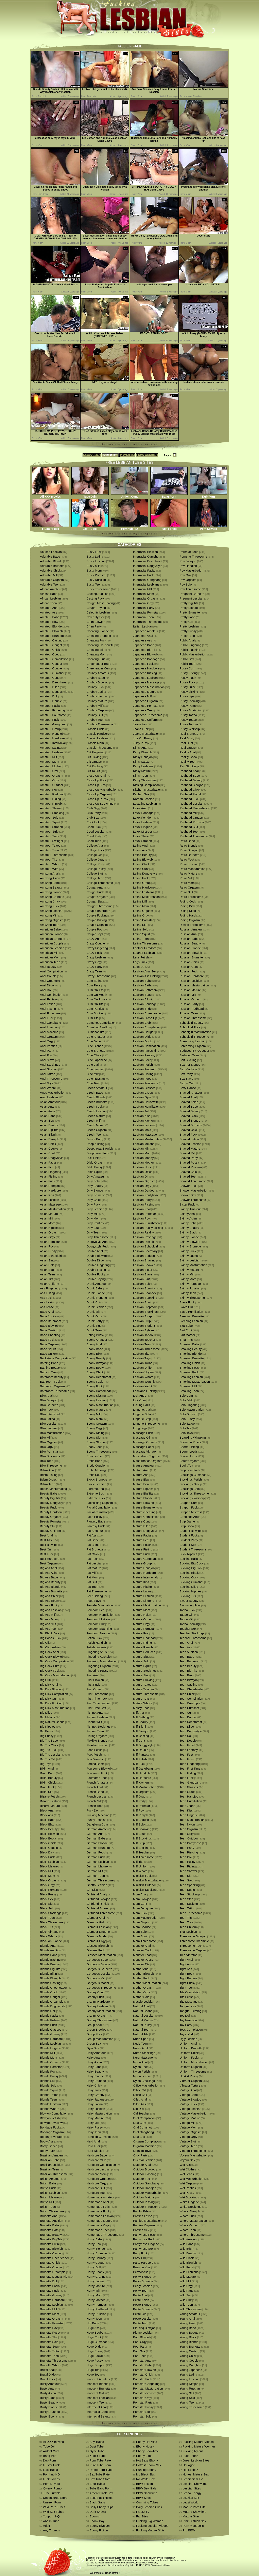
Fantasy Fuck (96, 1526)
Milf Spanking (142, 1829)
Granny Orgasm (97, 2015)
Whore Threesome (192, 2234)
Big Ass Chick (49, 1596)
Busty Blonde (49, 2407)
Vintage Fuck (188, 2104)
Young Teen (187, 2402)
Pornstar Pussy (143, 2407)
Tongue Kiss (188, 2006)
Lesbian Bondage (145, 1004)
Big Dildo (46, 1712)
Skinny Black (188, 1232)
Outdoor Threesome (146, 2206)
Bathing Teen (49, 1372)
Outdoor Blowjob (144, 2169)
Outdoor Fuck (142, 2178)
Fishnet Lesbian (97, 1717)
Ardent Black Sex (101, 2493)
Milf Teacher (141, 1852)
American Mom (50, 957)
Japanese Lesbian (145, 677)
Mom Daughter (143, 1908)
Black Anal (47, 1810)
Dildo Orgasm (96, 1162)
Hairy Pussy (95, 2127)
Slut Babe (186, 1325)
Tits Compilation (190, 1992)
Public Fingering (191, 645)
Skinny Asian (188, 1218)
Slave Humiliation (191, 1311)
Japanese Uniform (145, 719)
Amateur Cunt (49, 677)
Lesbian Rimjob (143, 1241)
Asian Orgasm (49, 1232)
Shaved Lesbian (191, 1144)
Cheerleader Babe (99, 663)
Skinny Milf (187, 1274)
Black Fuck (47, 1857)
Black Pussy (48, 1894)
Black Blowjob (49, 1833)
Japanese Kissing (145, 673)
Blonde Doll (48, 2011)
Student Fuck (188, 1535)
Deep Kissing (95, 1144)
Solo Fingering (189, 1405)
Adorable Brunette (52, 565)
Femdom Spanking (99, 1628)
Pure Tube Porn (100, 2465)
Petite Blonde (142, 2304)
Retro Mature (188, 873)
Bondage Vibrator (52, 2136)
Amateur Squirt (50, 822)
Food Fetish (95, 1750)
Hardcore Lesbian (98, 2169)
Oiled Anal (140, 2099)
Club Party (94, 813)
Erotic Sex (93, 1474)
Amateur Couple (51, 668)
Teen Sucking (189, 1903)
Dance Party (95, 1139)
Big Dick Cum (49, 1698)
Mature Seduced (144, 1652)
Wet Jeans (187, 2174)
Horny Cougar (96, 2262)
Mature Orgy (141, 1624)
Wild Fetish (187, 2267)
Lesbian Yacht (142, 1386)
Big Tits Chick (49, 1745)
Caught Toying (96, 607)
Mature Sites (191, 2516)
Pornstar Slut (142, 2411)
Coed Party (94, 836)
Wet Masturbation (191, 2178)
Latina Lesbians (143, 892)
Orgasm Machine (144, 2146)
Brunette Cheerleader (54, 2258)
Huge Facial (95, 2356)
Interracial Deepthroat (147, 561)
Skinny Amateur (190, 1209)
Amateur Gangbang (53, 724)
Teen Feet (186, 1754)
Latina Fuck (141, 878)
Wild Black (187, 2258)
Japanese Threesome (147, 715)
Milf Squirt (140, 1833)
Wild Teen (186, 2304)
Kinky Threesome (145, 780)
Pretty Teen (187, 635)
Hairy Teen (94, 2132)
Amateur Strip (49, 831)
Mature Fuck (141, 1554)
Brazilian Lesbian (51, 2164)
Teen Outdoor (189, 1838)
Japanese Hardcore (146, 668)
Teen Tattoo (187, 1908)
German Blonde (97, 1843)
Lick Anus (139, 1395)
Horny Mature (96, 2286)
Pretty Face (187, 617)
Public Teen (187, 663)
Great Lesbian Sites (196, 2460)
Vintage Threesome (193, 2150)
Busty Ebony (48, 2416)
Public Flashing (190, 649)
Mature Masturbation (147, 1605)
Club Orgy (93, 808)
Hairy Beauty (95, 2071)
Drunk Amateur (97, 1283)
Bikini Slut (46, 1791)
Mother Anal (141, 1969)
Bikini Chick (48, 1782)
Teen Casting (188, 1684)
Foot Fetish (94, 1754)
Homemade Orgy (98, 2225)
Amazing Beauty (51, 887)
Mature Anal (141, 1470)
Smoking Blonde (191, 1353)
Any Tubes (97, 2441)
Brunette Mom (49, 2314)
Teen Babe (187, 1656)
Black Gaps (97, 2502)
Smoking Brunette (192, 1358)
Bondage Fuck (50, 2127)
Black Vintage (49, 1931)
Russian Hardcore (192, 976)
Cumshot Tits (95, 1032)
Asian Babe (48, 1116)
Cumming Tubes (147, 2502)
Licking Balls (141, 1405)
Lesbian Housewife (146, 1102)
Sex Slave (186, 1078)
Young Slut (187, 2393)
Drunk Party (95, 1321)
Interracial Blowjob (145, 552)
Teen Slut (186, 1875)
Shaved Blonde (190, 1120)
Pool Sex (139, 2351)
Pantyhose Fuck (144, 2239)
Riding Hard (188, 915)
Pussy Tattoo (188, 715)
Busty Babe (48, 2397)
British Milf (47, 2202)
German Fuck (96, 1857)
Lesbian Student (144, 1325)
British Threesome (52, 2211)
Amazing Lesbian (51, 910)
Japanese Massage (146, 682)
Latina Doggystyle (145, 873)
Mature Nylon (142, 1614)
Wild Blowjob (188, 2262)
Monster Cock (142, 1950)
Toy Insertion (188, 2020)
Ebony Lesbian (97, 1400)
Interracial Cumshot (146, 556)
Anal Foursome (50, 1013)
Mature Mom (141, 1610)
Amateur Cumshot (52, 673)
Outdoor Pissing (144, 2202)
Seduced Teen (189, 1055)
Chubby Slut (95, 715)
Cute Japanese (97, 1060)
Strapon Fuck (189, 1507)
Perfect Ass (141, 2272)
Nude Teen (140, 2043)
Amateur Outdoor (51, 785)
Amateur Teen (49, 850)
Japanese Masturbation (149, 687)
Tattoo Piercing (190, 1624)
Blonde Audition (50, 1950)
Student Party (189, 1540)
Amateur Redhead (52, 794)
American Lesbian (52, 948)
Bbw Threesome (51, 1465)
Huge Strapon (96, 2365)
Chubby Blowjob (97, 682)
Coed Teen (94, 841)
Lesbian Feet (142, 1060)
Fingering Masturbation (102, 1661)
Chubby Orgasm (98, 710)
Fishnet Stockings (98, 1726)
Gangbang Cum (97, 1824)
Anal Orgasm (49, 1036)
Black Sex (47, 1899)
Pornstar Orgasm (144, 2393)
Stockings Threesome (194, 1493)
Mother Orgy (141, 1992)
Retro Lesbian (189, 864)
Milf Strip (139, 1843)
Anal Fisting (48, 1008)
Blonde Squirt (49, 2090)
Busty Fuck (94, 552)
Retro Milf (186, 878)
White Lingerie (189, 2202)
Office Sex (140, 2094)
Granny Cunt (95, 1992)
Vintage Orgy (188, 2136)
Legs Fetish (141, 957)
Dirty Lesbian (95, 1209)
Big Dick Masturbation (55, 1708)
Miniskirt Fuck (142, 1875)
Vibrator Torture (190, 2085)
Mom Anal (140, 1894)
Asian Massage (50, 1204)
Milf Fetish (140, 1759)
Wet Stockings (189, 2197)
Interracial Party (143, 607)
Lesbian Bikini (142, 999)
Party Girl (139, 2258)
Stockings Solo (190, 1488)
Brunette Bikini (50, 2244)
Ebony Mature (96, 1409)
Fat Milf (92, 1572)
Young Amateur (190, 2314)
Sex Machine (188, 1069)
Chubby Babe (96, 677)
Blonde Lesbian (50, 2043)
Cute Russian (96, 1078)
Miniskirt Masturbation (148, 1880)
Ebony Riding (96, 1433)
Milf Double (140, 1750)
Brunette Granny (51, 2295)
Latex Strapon (142, 841)
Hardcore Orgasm (99, 2178)
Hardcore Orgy (96, 2183)
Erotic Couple (96, 1465)
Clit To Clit (93, 771)
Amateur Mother (51, 766)
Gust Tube (97, 2446)
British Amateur (50, 2178)
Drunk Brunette (97, 1297)
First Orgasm (95, 1689)
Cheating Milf (95, 649)
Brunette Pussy (50, 2332)
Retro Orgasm (189, 887)
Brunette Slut (49, 2337)
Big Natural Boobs (52, 1722)
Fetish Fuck (94, 1638)
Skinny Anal (187, 1213)
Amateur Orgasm (51, 775)
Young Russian (190, 2388)
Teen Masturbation (192, 1819)
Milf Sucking (141, 1847)
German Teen (96, 1875)
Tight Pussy (187, 1983)
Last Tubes (90, 527)
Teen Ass (186, 1647)
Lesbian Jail (141, 1111)
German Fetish (97, 1852)
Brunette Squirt (50, 2346)
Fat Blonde (94, 1544)
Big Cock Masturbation (55, 1675)
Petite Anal (140, 2295)
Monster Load (142, 1955)
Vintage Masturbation (194, 2113)
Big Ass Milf (48, 1614)
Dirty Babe (94, 1181)
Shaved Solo (188, 1171)
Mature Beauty (143, 1484)
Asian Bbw (47, 1120)
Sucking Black (189, 1572)
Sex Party (186, 1074)
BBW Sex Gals (146, 2488)
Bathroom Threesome (54, 1391)
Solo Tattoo (187, 1423)
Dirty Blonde (95, 1190)
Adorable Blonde (51, 561)
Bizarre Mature (50, 1805)
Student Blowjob (191, 1530)
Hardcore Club (96, 2160)
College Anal (95, 845)
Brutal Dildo (48, 2374)
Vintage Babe (189, 2094)
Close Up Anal (96, 775)
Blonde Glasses (50, 2029)
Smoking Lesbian (191, 1377)
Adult (46, 2525)
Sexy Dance (188, 1088)
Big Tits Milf (48, 1759)
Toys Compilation (191, 2029)
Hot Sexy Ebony (147, 2460)
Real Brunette (189, 733)
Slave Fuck (187, 1302)
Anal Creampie (50, 980)
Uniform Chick (189, 2053)
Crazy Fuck (94, 952)
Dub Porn (208, 495)
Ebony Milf (94, 1414)
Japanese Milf (142, 696)
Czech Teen (95, 1134)
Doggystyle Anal (97, 1241)
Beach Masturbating (53, 1488)
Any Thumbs (51, 2530)
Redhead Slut (189, 827)
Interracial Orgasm (145, 598)
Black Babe (47, 1819)
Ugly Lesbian (188, 2039)
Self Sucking (188, 1060)
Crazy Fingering (97, 948)
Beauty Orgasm (50, 1516)
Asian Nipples (49, 1227)
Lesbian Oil (140, 1176)
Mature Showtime (194, 2511)
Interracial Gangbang (147, 579)
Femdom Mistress (99, 1619)
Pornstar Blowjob (144, 2370)
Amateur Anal (49, 607)
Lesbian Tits (141, 1353)
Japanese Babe (143, 645)
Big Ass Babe (49, 1577)
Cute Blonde (95, 1046)
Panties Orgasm (144, 2225)
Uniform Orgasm (191, 2067)
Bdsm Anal (47, 1470)
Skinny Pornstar (190, 1283)
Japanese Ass (142, 640)
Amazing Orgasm (52, 920)
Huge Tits (93, 2370)
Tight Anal (186, 1959)
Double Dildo (95, 1260)
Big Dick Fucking (51, 1703)
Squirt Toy (186, 1465)
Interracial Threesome (148, 621)
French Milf (94, 1801)
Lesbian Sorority (144, 1288)
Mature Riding (142, 1642)
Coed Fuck (94, 827)
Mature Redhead (144, 1638)
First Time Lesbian (99, 1703)
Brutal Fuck (47, 2379)
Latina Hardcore (144, 887)
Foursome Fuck (97, 1773)
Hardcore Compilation (101, 2164)
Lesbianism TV (193, 2479)
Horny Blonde (96, 2248)
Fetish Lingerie (96, 1647)
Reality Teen (188, 761)
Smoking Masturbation (195, 1381)
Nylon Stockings (144, 2080)
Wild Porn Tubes (54, 2507)
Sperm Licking (189, 1447)
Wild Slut (186, 2300)
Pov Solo (186, 584)
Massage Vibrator (145, 1451)
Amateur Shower (51, 808)
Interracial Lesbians (146, 584)
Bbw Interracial (50, 1414)
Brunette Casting (51, 2253)
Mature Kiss (141, 1582)
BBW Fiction (144, 2483)
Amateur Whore (50, 864)
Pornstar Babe (143, 2365)
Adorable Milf (49, 575)
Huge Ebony (95, 2351)
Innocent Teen (96, 2402)
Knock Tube (98, 2455)
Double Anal (95, 1251)
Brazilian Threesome (54, 2174)
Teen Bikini (187, 1675)
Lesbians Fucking (145, 1391)
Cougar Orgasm (97, 896)
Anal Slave (47, 1060)
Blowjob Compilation (54, 2113)
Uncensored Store (55, 2497)
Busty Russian (96, 579)
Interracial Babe (97, 2411)
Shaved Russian (191, 1167)
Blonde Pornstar (51, 2067)
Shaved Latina (189, 1139)
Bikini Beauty (49, 1777)
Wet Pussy (187, 2192)
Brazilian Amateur (52, 2155)
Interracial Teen (143, 617)
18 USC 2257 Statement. (149, 2565)
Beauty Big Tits (50, 1498)
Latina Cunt (141, 868)
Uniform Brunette (191, 2048)
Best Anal (46, 1535)
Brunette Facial (50, 2286)
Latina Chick (141, 864)
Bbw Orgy (46, 1447)
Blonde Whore (49, 2108)
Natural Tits (141, 2034)
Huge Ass (93, 2328)
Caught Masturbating (101, 603)
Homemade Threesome (102, 2234)
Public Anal (187, 640)
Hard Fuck (94, 2146)
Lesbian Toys (142, 1358)
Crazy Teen (94, 971)
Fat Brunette (95, 1549)
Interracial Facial (144, 570)
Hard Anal (93, 2141)
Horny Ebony (95, 2272)
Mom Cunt (140, 1903)
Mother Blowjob (143, 1973)
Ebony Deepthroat (99, 1377)
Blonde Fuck (48, 2025)
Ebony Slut (94, 1437)
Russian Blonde (190, 948)
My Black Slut (145, 2474)
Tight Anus (187, 1964)
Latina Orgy (141, 915)
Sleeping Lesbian (191, 1321)
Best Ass (46, 1540)
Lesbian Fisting (143, 1074)
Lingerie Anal (142, 1409)
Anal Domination (51, 994)
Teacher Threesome (193, 1638)
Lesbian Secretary (145, 1251)
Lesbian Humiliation (146, 1106)
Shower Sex (188, 1195)
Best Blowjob (49, 1544)
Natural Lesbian (143, 2015)
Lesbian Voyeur (143, 1372)
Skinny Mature (189, 1269)
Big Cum (46, 1680)
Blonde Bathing (50, 1959)
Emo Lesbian (95, 1456)
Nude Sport (141, 2039)
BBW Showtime (146, 2493)
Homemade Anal (98, 2202)
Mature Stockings (145, 1670)
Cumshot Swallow (99, 1027)
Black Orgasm (49, 1880)
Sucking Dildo (189, 1586)
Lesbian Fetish (143, 1064)
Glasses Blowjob (98, 1945)
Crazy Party (94, 966)
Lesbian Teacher (144, 1339)
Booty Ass (47, 2141)
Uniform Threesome (193, 2071)
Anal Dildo (47, 985)
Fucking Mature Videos (198, 2441)
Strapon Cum (188, 1502)
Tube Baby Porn (100, 2488)
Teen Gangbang (190, 1782)
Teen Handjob (189, 1796)
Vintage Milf (187, 2122)
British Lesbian (50, 2192)
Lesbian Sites (192, 2488)
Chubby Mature (97, 701)
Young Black (188, 2337)
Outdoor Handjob (144, 2188)
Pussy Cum (187, 668)
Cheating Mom (96, 654)
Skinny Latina (189, 1255)
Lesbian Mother (143, 1162)
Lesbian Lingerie (144, 1125)
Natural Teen (141, 2029)
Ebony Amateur (97, 1339)
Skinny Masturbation (193, 1265)
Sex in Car (187, 1083)
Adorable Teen (49, 584)
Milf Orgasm (141, 1791)
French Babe (95, 1791)
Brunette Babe (49, 2225)
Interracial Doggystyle (147, 565)
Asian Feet (47, 1167)
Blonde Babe (48, 1955)
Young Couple (189, 2360)
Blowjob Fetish (50, 2118)
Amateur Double (51, 701)
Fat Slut (92, 1582)
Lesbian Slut (141, 1279)
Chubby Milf (95, 705)
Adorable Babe (50, 556)
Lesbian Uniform (144, 1367)
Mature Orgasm (143, 1619)
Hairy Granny (95, 2094)
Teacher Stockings (192, 1633)
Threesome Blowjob (193, 1936)
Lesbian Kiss (141, 1116)
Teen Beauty (188, 1666)
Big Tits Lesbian (51, 1754)
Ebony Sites (144, 2455)
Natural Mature (143, 2020)
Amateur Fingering (52, 710)
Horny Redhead (97, 2309)
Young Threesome (192, 2407)
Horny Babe (95, 2239)
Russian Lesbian (191, 980)
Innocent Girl (95, 2393)
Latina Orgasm (143, 910)
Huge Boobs (95, 2332)
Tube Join (90, 495)
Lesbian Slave (142, 1274)
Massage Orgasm (145, 1442)
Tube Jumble (52, 2493)
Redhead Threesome (194, 836)
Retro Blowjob (189, 850)
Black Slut (47, 1903)
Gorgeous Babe (97, 1959)
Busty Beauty (49, 2402)
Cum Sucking (96, 1013)
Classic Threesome (100, 747)
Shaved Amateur (191, 1092)
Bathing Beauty (50, 1367)
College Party (96, 864)
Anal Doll (46, 990)
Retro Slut (186, 892)
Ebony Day (97, 2521)
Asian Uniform (49, 1283)
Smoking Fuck (189, 1372)
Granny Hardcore (98, 2001)
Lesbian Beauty (143, 994)
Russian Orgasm (191, 999)
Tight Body (187, 1973)
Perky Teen (140, 2290)
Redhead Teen (189, 831)
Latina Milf (140, 901)
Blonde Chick (49, 1992)
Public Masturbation (193, 654)
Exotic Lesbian (96, 1484)
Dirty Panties (95, 1223)
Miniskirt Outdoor (144, 1885)
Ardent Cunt (129, 495)
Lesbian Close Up (145, 1018)
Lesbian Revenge (145, 1237)
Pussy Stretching (191, 710)
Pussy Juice (188, 687)
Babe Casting (49, 1330)
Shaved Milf (187, 1153)
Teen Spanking (190, 1885)
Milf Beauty (140, 1722)
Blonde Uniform (50, 2104)
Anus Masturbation (52, 1092)
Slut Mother (187, 1335)
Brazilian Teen (49, 2169)
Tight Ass (186, 1969)
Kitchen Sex (141, 794)
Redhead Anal (189, 771)
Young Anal (187, 2318)
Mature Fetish (142, 1544)
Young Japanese (191, 2370)
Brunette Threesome (54, 2360)
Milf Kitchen (141, 1782)
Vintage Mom (188, 2127)
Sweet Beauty (189, 1600)
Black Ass (46, 1815)
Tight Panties (188, 1978)
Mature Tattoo (142, 1684)
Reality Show (188, 757)
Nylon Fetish (141, 2071)
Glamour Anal (96, 1917)
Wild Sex (186, 2295)
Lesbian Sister (142, 1269)
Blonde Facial (49, 2015)
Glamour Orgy (96, 1941)
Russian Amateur (191, 929)
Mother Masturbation (147, 1983)
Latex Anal (140, 808)
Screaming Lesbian (193, 1041)
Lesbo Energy (192, 2493)
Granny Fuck (95, 1997)
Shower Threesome (193, 1199)
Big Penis (46, 1731)
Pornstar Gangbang (146, 2383)
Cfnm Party (94, 626)
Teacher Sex (188, 1628)
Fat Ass (92, 1535)
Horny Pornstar (97, 2304)
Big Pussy (47, 1736)
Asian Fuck (47, 1181)
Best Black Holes (101, 2497)
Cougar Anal (95, 887)
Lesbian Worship (144, 1381)
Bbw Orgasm (49, 1442)
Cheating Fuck (96, 640)
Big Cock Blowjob (52, 1656)
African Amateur (51, 589)
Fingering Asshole (99, 1656)
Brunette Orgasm (51, 2318)
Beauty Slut (48, 1526)
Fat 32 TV (143, 2511)
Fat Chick (93, 1554)
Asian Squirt (48, 1269)
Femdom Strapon (98, 1633)
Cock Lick (93, 822)
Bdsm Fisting (49, 1474)
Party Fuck (140, 2253)
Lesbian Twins (142, 1363)
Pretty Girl (186, 621)
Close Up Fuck (96, 780)
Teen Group (187, 1791)
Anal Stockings (50, 1064)
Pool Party (140, 2346)
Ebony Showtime (147, 2451)
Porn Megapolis (193, 2525)
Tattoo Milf (186, 1619)
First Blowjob (95, 1680)
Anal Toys (46, 1083)
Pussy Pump (188, 705)
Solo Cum (186, 1395)
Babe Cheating (50, 1335)
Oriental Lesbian (144, 2160)
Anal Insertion (49, 1027)
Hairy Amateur (96, 2053)
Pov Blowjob (188, 561)
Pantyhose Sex (143, 2248)
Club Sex (93, 817)
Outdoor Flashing (144, 2174)
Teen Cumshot (189, 1708)
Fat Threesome (97, 1591)
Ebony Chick (95, 1372)
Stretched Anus (190, 1516)
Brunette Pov (49, 2328)
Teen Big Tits (188, 1670)
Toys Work (187, 2034)
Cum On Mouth (97, 994)
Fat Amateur (95, 1530)
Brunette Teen (49, 2356)
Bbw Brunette (49, 1405)
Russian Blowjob (191, 952)
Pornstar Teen (189, 552)
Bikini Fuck (47, 1787)
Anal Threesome (51, 1078)
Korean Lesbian (143, 799)
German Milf (95, 1871)
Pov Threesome (190, 589)
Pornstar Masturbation (148, 2388)
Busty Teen (94, 584)
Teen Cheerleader (192, 1689)
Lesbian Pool (142, 1209)
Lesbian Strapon (144, 1316)
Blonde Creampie (52, 2001)
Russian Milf (188, 994)
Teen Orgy (187, 1833)
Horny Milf (93, 2290)
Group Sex (94, 2043)
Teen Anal (186, 1642)
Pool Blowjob (142, 2337)
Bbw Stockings (50, 1456)
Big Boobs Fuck (50, 1638)
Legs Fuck (140, 962)
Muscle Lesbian (143, 2001)
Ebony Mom (95, 1419)
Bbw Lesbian (48, 1423)
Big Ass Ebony (50, 1600)
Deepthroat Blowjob (100, 1148)
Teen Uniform (189, 1927)
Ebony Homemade (99, 1391)
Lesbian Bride (142, 1008)
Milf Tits (138, 1861)
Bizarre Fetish (49, 1796)
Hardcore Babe (97, 2155)
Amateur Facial (50, 705)
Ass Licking (47, 1302)
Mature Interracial (145, 1577)
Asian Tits (46, 1279)
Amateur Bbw (49, 621)
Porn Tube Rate (100, 2460)
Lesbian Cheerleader (147, 1013)
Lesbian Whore (143, 1377)
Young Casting (189, 2351)
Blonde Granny (50, 2034)
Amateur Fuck (49, 719)
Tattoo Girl (186, 1614)
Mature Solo (141, 1661)
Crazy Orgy (94, 962)
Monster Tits (141, 1964)
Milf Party (139, 1801)
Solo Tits (185, 1428)
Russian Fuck (189, 971)
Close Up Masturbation (102, 789)
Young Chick (188, 2356)
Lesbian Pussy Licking (148, 1227)
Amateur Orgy (49, 780)
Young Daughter (191, 2365)
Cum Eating (94, 980)
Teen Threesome (191, 1913)
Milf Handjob (141, 1773)
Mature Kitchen (143, 1586)
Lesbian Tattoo (143, 1335)
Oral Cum (139, 2122)
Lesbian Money (143, 1158)
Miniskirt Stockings (145, 1889)
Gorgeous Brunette (99, 1969)
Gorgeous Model (98, 1983)
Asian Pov (47, 1246)
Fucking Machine (98, 1815)
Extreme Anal (96, 1488)
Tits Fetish (187, 1997)
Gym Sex (93, 2048)
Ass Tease (47, 1307)
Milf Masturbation (144, 1787)
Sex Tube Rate (100, 2474)
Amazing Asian (50, 878)
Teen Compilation (191, 1698)
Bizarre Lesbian (50, 1801)
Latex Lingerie (142, 827)
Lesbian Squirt (143, 1302)
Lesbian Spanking (145, 1297)
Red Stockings (189, 766)
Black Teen (47, 1917)
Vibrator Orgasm (191, 2080)
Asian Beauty (49, 1125)
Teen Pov (186, 1857)
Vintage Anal (188, 2090)
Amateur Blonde (51, 626)
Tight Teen (187, 1987)
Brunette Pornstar (52, 2323)
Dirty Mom (93, 1218)
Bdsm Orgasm (49, 1479)
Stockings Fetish (191, 1479)
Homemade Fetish (99, 2206)
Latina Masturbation (146, 896)
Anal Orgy (47, 1041)
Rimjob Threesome (192, 924)
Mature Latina (142, 1591)
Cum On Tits (95, 1004)
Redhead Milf (188, 813)
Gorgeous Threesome (101, 1987)
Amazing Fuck (49, 906)
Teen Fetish (187, 1759)
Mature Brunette (144, 1507)
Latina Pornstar (143, 920)
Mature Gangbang (145, 1558)
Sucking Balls (189, 1558)
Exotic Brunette (97, 1479)
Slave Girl (186, 1307)
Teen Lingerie (189, 1815)
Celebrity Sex (96, 617)
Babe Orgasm (49, 1344)
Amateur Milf (48, 757)
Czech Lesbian (97, 1111)
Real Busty (187, 738)
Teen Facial (187, 1745)
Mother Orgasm (143, 1987)
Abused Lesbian (51, 552)
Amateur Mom (49, 761)
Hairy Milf (93, 2122)
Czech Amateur (97, 1088)
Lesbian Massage (145, 1134)
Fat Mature (94, 1568)
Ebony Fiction (99, 2530)
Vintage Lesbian (190, 2108)
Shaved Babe (189, 1106)
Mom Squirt (141, 1936)
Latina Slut (140, 924)
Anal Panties (48, 1046)
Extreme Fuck (96, 1498)
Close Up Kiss (96, 785)
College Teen (95, 878)
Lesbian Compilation (147, 1027)
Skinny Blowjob (190, 1241)
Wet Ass (185, 2164)
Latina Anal (140, 845)
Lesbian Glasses (144, 1088)
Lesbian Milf (141, 1148)
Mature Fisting (142, 1549)
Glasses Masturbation (101, 1955)
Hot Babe (93, 2323)
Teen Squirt (187, 1889)
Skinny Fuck (188, 1251)
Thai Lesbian (188, 1931)
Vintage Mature (190, 2118)
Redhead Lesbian (192, 803)
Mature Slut (141, 1656)
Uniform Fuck (189, 2057)
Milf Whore (140, 1871)
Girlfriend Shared (98, 1908)
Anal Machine (49, 1032)
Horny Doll (94, 2267)
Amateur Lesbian (51, 752)
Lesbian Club (142, 1022)
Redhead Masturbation (195, 808)
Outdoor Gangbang (146, 2183)
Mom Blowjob (142, 1899)
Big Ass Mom (49, 1619)
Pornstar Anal (142, 2360)
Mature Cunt (141, 1521)
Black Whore (48, 1936)
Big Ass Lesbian (51, 1610)
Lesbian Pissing (143, 1204)
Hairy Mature (95, 2118)
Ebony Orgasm (97, 1423)
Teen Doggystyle (191, 1731)
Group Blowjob (96, 2029)
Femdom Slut (96, 1624)
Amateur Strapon (51, 827)
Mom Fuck (140, 1913)
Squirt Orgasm (189, 1461)
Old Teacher (141, 2113)
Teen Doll (186, 1736)
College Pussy (96, 868)
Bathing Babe (49, 1363)
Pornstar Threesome (193, 556)
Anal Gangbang (50, 1022)
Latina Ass (140, 850)
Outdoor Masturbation (147, 2192)
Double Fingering (98, 1265)
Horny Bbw (94, 2244)
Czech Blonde (96, 1097)
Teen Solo (186, 1880)
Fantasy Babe (96, 1521)
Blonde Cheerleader (53, 1987)
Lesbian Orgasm (144, 1181)
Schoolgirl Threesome (194, 1036)
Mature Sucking (143, 1680)
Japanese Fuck (143, 663)
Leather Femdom (144, 948)
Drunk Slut (94, 1325)
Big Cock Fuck (50, 1670)
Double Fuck (95, 1274)
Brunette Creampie (53, 2272)
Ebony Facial (95, 1381)
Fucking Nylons (193, 2451)
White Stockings (191, 2206)
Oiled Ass (139, 2104)
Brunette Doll (49, 2281)
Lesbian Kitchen (144, 1120)
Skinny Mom (188, 1279)
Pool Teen (139, 2356)
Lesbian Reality (143, 1232)
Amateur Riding (50, 799)
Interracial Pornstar (146, 612)
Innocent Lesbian (98, 2397)
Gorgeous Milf (96, 1978)
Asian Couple (49, 1148)
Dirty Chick (94, 1199)
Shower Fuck (188, 1185)
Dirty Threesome (98, 1237)
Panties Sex (141, 2230)
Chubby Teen (95, 719)
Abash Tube (51, 2521)
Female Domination (100, 1605)
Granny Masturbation (101, 2011)
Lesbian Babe (142, 980)
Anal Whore (48, 1088)
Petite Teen (140, 2323)
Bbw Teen (46, 1461)
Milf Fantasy (141, 1754)
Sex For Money (190, 1064)
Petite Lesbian (142, 2318)
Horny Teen (94, 2318)
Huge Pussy (95, 2360)
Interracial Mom (143, 593)
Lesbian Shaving (144, 1260)
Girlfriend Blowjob (98, 1899)
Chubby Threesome (100, 724)
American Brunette (52, 938)
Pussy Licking (189, 691)
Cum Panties (95, 1008)
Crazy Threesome (99, 976)
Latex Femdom (143, 817)
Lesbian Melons (143, 1144)
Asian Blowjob (49, 1139)
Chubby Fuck (95, 687)
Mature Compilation (146, 1516)
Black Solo (47, 1908)
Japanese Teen (143, 710)
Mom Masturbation (145, 1917)
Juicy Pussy (141, 743)
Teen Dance (188, 1717)
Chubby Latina (96, 691)
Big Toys (45, 1764)
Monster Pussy (143, 1959)
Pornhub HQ (129, 527)
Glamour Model (97, 1936)
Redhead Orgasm (192, 817)
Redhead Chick (190, 789)
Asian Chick (48, 1144)
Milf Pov (138, 1810)
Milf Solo (139, 1824)
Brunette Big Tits (51, 2239)
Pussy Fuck (187, 682)
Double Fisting (96, 1269)
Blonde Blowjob (50, 1978)
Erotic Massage (97, 1470)
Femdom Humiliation (101, 1614)
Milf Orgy (139, 1796)
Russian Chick (189, 962)
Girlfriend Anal (96, 1894)
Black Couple (49, 1847)
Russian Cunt (189, 966)
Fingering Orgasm (99, 1666)
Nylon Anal (140, 2062)
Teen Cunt (186, 1712)
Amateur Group (50, 729)
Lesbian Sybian (143, 1330)
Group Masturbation (100, 2039)
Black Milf (46, 1871)
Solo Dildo (186, 1400)
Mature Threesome (146, 1694)
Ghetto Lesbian (97, 1885)
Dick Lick (93, 1158)
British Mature (49, 2197)
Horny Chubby (96, 2258)
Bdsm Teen (47, 1484)
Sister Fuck (187, 1204)
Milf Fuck (139, 1764)
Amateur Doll (49, 696)
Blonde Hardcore (51, 2039)
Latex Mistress (143, 831)
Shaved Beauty (190, 1111)
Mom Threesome (144, 1941)
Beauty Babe (48, 1493)
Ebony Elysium (100, 2525)
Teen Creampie (190, 1703)
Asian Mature (49, 1213)
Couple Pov (94, 929)
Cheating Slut (96, 659)
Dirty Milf (92, 1213)
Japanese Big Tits (145, 649)
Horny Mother (96, 2300)
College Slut (95, 873)
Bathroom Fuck (50, 1381)
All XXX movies (50, 495)
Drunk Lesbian (96, 1307)
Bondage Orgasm (52, 2132)
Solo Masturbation (192, 1409)
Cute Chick (94, 1055)
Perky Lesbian (142, 2286)
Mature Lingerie (143, 1600)
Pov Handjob (188, 565)
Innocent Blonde (97, 2383)
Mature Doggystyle (145, 1530)
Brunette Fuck (49, 2290)
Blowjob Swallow (51, 2122)
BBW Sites (143, 2497)
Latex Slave (141, 836)
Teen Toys (186, 1922)
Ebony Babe (95, 1349)
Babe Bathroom (50, 1321)
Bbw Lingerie (49, 1428)
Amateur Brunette (52, 635)
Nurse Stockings (144, 2053)
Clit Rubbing (95, 766)
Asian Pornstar (50, 1241)
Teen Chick (187, 1694)
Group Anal (94, 2025)
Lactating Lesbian (145, 803)
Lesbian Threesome (146, 1349)
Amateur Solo (49, 817)
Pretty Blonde (189, 607)
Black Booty (48, 1838)
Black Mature (49, 1866)
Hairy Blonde (95, 2076)
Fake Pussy (94, 1516)
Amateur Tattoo (50, 845)
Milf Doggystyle (143, 1745)
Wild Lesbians (189, 2272)
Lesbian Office (143, 1171)
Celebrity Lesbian (98, 612)
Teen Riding (188, 1866)
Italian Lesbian (143, 626)
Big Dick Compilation (54, 1694)
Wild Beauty (188, 2253)
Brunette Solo (49, 2342)
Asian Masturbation (53, 1209)
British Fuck (48, 2188)
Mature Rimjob (143, 1647)
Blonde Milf (47, 2053)
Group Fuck (94, 2034)
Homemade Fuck (98, 2211)
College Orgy (95, 859)
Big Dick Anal (49, 1684)
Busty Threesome (98, 589)
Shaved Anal (188, 1097)
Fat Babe (93, 1540)
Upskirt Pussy (189, 2076)
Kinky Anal (140, 747)
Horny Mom (94, 2295)
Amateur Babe (49, 617)
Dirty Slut (93, 1227)
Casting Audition (97, 593)
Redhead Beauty (191, 780)
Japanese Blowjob (145, 654)
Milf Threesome (143, 1857)
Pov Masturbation (191, 570)
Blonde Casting (50, 1983)
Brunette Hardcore (52, 2300)
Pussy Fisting (189, 673)
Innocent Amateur (98, 2379)
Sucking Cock (189, 1577)
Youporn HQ (51, 2516)
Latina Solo (140, 929)
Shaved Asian (189, 1102)
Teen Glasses (189, 1787)
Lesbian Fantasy (144, 1055)
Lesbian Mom (142, 1153)
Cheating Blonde (98, 631)
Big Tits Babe (49, 1740)
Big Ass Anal (48, 1568)
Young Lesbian (190, 2379)
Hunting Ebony (146, 2469)
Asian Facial (48, 1162)
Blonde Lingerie (50, 2048)
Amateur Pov (49, 789)
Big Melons (47, 1717)
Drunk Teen (94, 1330)
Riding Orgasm (190, 920)
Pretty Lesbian (189, 626)
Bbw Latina (47, 1419)
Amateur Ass (48, 612)
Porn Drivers (208, 527)
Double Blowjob (97, 1255)
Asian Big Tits (49, 1130)
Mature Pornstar (144, 1628)
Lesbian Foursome (145, 1083)
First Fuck (93, 1684)
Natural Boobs (142, 2011)
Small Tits (186, 1339)
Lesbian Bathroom (145, 990)
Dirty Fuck (93, 1204)
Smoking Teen (189, 1391)
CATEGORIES (92, 455)
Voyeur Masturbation (194, 2155)
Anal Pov (46, 1055)
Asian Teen (47, 1274)
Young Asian (188, 2323)
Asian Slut (47, 1260)
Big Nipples (47, 1726)
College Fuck (95, 850)
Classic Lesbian (97, 738)
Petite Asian (141, 2300)
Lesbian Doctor (143, 1041)
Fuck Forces (169, 527)
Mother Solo (141, 1997)
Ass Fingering (49, 1288)
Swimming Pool (190, 1605)
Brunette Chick (50, 2262)
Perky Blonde (142, 2276)
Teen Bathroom (190, 1661)
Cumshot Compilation (101, 1022)
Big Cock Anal (49, 1652)
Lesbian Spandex (145, 1293)
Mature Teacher (143, 1689)
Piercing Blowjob (144, 2328)
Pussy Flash (188, 677)
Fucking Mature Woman (199, 2446)
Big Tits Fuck (48, 1750)
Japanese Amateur (145, 631)
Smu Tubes (97, 2483)
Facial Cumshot (97, 1512)
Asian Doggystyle (52, 1158)
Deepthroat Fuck (98, 1153)
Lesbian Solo (142, 1283)
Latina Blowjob (143, 859)
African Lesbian (50, 598)
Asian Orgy (47, 1237)
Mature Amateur (144, 1465)
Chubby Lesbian (97, 696)
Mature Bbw (141, 1479)
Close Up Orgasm (99, 794)
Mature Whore (142, 1703)
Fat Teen (92, 1586)
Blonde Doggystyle (52, 2006)
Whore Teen (188, 2230)
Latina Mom (141, 906)
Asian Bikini (48, 1134)
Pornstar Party (143, 2402)
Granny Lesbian (97, 2006)
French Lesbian (97, 1796)
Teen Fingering (190, 1764)
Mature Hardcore (144, 1572)
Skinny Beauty (189, 1227)
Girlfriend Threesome (101, 1913)
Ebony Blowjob (97, 1363)
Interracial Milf (142, 589)
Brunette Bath (49, 2230)
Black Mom (47, 1875)
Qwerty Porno (52, 2488)
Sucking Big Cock (192, 1563)
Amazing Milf (48, 915)
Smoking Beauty (191, 1349)
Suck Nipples (188, 1554)
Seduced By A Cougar (194, 1050)
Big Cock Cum (49, 1666)
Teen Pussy (187, 1861)
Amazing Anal (49, 873)
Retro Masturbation (193, 868)
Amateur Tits (48, 859)
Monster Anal (142, 1945)
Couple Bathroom (98, 910)
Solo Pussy (187, 1419)
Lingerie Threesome (146, 1423)
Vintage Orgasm (191, 2132)
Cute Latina (94, 1064)
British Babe (48, 2183)
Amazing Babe (50, 882)
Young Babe (188, 2328)
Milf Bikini (139, 1726)
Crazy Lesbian (96, 957)
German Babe (96, 1838)
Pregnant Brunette (192, 593)
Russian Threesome (193, 1018)
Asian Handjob (50, 1185)
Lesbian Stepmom (145, 1307)
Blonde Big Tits (50, 1969)
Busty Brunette (50, 2411)
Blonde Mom (48, 2057)
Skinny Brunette (190, 1246)
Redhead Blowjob (192, 785)
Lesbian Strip (142, 1321)
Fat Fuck (92, 1558)
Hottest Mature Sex (196, 2474)
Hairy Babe (94, 2067)
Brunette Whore (50, 2365)
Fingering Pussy (97, 1670)
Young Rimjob (189, 2383)
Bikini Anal (47, 1768)
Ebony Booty (95, 1367)
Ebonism (95, 2516)
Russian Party (189, 1004)
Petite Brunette (143, 2309)
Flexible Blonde (97, 1740)
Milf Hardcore (142, 1777)
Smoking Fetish (190, 1367)
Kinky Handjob (143, 757)
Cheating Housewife (100, 645)
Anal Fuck (47, 1018)
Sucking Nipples (191, 1591)
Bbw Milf (46, 1437)
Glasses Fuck (96, 1950)
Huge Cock (94, 2337)
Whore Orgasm (190, 2225)
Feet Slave (94, 1600)
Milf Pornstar (141, 1805)
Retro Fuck (187, 859)
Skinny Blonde (189, 1237)
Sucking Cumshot (192, 1582)
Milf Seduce (141, 1819)
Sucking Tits (188, 1596)
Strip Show (187, 1526)
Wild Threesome (191, 2309)
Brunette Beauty (51, 2234)
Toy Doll (185, 2015)
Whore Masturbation (193, 2220)
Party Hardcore (143, 2262)
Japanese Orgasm (145, 701)
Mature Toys (141, 1698)
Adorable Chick (50, 570)
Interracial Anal (97, 2407)
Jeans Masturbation (146, 733)
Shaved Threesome (193, 1181)
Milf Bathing (141, 1717)
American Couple (51, 943)
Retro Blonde (188, 845)
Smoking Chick (190, 1363)
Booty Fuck (47, 2150)
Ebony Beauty (96, 1358)
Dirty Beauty (95, 1185)
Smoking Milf (188, 1386)
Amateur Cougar (51, 663)
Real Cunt (186, 743)
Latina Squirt (141, 934)
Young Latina (188, 2374)
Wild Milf (185, 2281)
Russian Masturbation (194, 985)
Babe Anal (47, 1311)
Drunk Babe (95, 1288)
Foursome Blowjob (99, 1768)
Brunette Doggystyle (53, 2276)
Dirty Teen (93, 1232)
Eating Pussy (95, 1335)
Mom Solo (140, 1931)
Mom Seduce (142, 1927)
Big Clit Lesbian (50, 1647)
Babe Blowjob (49, 1325)
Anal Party (47, 1050)
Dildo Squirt (94, 1171)
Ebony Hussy (145, 2446)
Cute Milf (93, 1074)
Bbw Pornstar (49, 1451)
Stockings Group (191, 1484)
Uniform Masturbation (194, 2062)
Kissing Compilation (146, 785)
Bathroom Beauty (52, 1377)
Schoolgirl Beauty (191, 1022)
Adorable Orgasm (52, 579)
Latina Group (142, 882)
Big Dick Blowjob (51, 1689)
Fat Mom (93, 1577)
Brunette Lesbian (51, 2304)
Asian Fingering (50, 1171)
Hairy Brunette (96, 2080)
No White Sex (145, 2479)
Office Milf (139, 2090)
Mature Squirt (142, 1666)
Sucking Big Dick (191, 1568)
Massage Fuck (143, 1433)
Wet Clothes (188, 2169)
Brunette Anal (49, 2216)
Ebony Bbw (94, 1353)
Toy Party (186, 2025)
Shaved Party (189, 1158)
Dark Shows (98, 2511)
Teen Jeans (187, 1805)
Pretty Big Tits (189, 603)
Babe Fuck (47, 1339)
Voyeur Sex (187, 2160)
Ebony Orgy (95, 1428)
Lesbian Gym (142, 1097)
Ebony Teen (95, 1447)
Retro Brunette (190, 855)
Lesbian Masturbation (147, 1139)
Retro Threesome (191, 896)
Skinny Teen (188, 1293)
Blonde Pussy (49, 2076)
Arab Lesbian (49, 1097)
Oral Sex (139, 2136)
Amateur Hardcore (52, 738)
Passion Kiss (142, 2267)
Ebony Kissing (96, 1395)
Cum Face (94, 985)
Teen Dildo (187, 1726)
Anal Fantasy (49, 999)
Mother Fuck (141, 1978)
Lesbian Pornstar (144, 1213)
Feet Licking (95, 1596)
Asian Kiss (47, 1195)
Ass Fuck (46, 1297)
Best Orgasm (49, 1563)
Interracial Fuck (143, 575)
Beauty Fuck (48, 1507)
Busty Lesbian (96, 561)
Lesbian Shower (144, 1265)
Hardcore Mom (97, 2174)
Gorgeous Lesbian (99, 1973)
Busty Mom (94, 570)
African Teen (48, 603)
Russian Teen (189, 1013)
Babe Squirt (48, 1349)
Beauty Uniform (50, 1530)
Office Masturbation (146, 2085)
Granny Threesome (100, 2020)
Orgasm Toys (142, 2150)
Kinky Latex (141, 761)
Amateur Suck (49, 836)
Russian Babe (189, 938)
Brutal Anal (47, 2370)
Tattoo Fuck (187, 1610)
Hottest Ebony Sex (148, 2465)
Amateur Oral (49, 771)
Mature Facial (142, 1535)
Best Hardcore (49, 1558)
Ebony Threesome (99, 1451)
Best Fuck (47, 1554)
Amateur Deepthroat (53, 682)
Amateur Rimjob (51, 803)
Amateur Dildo (49, 687)
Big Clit (45, 1642)
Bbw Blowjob (48, 1400)
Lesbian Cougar (144, 1032)
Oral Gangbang (143, 2132)
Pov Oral (185, 575)
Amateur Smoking (52, 813)
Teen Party (187, 1847)
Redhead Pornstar (192, 822)
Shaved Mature (190, 1148)
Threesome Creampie (194, 1941)
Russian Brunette (191, 957)
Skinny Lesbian (190, 1260)
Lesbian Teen (142, 1344)
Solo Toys (186, 1433)
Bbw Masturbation (52, 1433)
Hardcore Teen (96, 2192)
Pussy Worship (190, 729)
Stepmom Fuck (190, 1470)
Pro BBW (189, 2530)
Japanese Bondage (146, 659)
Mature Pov (141, 1633)
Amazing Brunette (52, 896)
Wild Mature (188, 2276)
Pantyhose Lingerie (146, 2244)
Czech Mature (96, 1116)
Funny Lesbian (96, 1819)
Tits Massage (189, 2001)
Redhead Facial (190, 794)
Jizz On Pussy (142, 738)
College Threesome (100, 882)
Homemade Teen (98, 2230)
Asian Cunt (47, 1153)
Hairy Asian (94, 2062)
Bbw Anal (46, 1395)
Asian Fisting (48, 1176)
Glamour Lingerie (98, 1931)
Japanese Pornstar (146, 705)
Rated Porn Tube (101, 2469)
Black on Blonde (51, 1941)
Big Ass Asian (49, 1572)
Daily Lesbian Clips (149, 2507)
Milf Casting (141, 1736)
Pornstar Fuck (142, 2379)
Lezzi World (190, 2502)
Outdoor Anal (142, 2164)
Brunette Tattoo (50, 2351)
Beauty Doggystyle (52, 1502)
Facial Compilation (99, 1507)
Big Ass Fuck (49, 1605)
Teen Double (188, 1740)
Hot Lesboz (190, 2469)
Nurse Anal (140, 2048)
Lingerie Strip (142, 1419)
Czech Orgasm (97, 1130)
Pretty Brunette (190, 612)
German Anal (95, 1833)
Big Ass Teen (48, 1628)
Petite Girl (139, 2314)
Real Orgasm (188, 747)
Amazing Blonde (51, 892)
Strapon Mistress (191, 1512)
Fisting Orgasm (97, 1736)
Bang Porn (169, 495)
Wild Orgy (186, 2286)
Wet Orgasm (188, 2183)
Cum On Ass (95, 990)
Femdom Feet (96, 1610)
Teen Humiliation (191, 1801)
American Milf (49, 952)
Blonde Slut (48, 2080)
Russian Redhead (192, 1008)
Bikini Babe (47, 1773)
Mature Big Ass (143, 1488)
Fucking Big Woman (149, 2521)
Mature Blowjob (143, 1502)
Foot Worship (96, 1759)
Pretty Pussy (188, 631)
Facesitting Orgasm (100, 1502)
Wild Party (186, 2290)
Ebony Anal (94, 1344)
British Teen (48, 2206)
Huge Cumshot (97, 2342)
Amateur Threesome (54, 855)
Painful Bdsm (142, 2211)
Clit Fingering (95, 752)
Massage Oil (141, 1437)
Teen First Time (190, 1768)
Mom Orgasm (142, 1922)
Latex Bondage (143, 813)
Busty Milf (93, 565)
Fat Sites (142, 2516)
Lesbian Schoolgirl (145, 1246)
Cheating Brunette (99, 635)
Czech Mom (95, 1125)
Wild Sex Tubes (53, 2511)
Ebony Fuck (95, 1386)
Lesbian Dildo (142, 1036)
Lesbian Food (142, 1078)
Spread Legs (188, 1456)
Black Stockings (51, 1913)
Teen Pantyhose (191, 1843)
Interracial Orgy (143, 603)
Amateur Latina (50, 747)
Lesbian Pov (141, 1218)
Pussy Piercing (190, 701)
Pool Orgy (140, 2342)
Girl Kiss (92, 1889)
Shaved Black (189, 1116)
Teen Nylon (187, 1824)
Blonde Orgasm (50, 2062)
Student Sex (188, 1544)
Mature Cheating (144, 1512)
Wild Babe (186, 2244)
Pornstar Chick (143, 2374)
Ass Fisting (47, 1293)
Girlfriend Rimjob (98, 1903)
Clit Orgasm (95, 761)
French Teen (95, 1805)
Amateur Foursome (53, 715)
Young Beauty (189, 2332)
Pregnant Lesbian (192, 598)
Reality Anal (188, 752)
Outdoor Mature (143, 2197)
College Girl (94, 855)
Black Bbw (47, 1824)
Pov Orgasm (188, 579)
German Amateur (98, 1829)
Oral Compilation (144, 2118)
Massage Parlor (143, 1447)
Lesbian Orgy (142, 1185)
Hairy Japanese (97, 2099)
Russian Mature (190, 990)
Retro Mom (187, 882)
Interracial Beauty (98, 2416)
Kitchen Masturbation (147, 789)
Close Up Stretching (100, 803)
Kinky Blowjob (142, 752)
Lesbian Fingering (145, 1069)
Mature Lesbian (143, 1596)
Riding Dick (187, 906)
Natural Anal (141, 2006)
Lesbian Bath (142, 985)
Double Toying (96, 1279)
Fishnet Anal (95, 1712)
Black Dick (47, 1852)
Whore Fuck (188, 2216)
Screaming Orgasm (193, 1046)
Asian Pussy (48, 1251)
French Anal (95, 1787)
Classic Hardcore (98, 733)
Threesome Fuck (191, 1945)
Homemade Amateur (101, 2197)
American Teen (50, 962)
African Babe (48, 593)
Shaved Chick (189, 1130)
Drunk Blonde (96, 1293)
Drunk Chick (95, 1302)
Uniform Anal (188, 2043)
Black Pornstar (50, 1889)
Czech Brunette (97, 1102)
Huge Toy (93, 2374)
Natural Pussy (142, 2025)
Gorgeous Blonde (98, 1964)
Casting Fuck (95, 598)
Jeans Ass (140, 724)
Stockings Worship (192, 1498)
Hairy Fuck (94, 2090)
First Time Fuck (97, 1698)
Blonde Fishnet (50, 2020)
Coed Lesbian (96, 831)
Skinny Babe (188, 1223)
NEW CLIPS (127, 455)
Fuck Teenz (190, 2455)
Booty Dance (48, 2146)
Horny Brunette (97, 2253)
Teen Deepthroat (191, 1722)
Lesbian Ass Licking (146, 976)
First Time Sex (96, 1708)
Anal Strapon (49, 1069)
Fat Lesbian (94, 1563)
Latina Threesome (145, 943)
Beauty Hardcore (51, 1512)
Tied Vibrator (188, 1955)
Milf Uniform (141, 1866)
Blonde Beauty (50, 1964)
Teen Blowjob (189, 1680)
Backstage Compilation (55, 1358)
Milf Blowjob (141, 1731)
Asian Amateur (50, 1102)
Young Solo (187, 2397)
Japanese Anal (143, 635)
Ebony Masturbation (100, 1405)
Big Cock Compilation (54, 1661)
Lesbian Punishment (147, 1223)
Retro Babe (187, 841)
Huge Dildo (94, 2346)
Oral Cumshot (142, 2127)
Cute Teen (93, 1083)
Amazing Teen (49, 924)
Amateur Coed (50, 654)
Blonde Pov (48, 2071)
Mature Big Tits (143, 1493)
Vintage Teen (188, 2146)
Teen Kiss (186, 1810)
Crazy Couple (96, 943)
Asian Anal (47, 1106)
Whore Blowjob (190, 2211)
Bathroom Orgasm (52, 1386)
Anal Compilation (51, 971)
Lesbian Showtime (195, 2483)
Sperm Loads (189, 1451)
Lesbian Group (143, 1092)
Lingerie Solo (142, 1414)
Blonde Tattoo (49, 2094)
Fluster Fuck (50, 527)
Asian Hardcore (50, 1190)
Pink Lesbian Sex (194, 2521)
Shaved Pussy (189, 1162)
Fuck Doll (93, 1810)
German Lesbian (98, 1861)
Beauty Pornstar (51, 1521)
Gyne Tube (97, 2451)
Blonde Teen (48, 2099)
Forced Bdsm (96, 1764)
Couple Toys (95, 934)
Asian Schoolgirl (51, 1255)
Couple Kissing (97, 920)
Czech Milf (94, 1120)
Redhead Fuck (190, 799)
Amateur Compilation (54, 659)
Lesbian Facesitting (146, 1050)
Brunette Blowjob (51, 2248)
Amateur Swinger (51, 841)
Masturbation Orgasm (147, 1461)
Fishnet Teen (95, 1731)
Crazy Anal (94, 938)
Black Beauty (49, 1829)
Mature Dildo (141, 1526)
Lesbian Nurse (143, 1167)
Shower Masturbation (194, 1190)
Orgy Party (140, 2155)
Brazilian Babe (50, 2160)
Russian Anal (188, 934)
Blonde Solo (48, 2085)
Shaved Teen (188, 1176)
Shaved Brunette (191, 1125)
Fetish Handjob (97, 1642)
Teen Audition (189, 1652)
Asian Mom (47, 1223)
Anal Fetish (47, 1004)
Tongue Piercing (191, 2011)
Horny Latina (95, 2281)
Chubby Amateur (98, 673)
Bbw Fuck (46, 1409)
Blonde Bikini (49, 1973)
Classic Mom (95, 743)
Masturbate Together (147, 1456)
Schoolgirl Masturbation (195, 1032)
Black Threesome (52, 1922)
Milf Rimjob (140, 1815)
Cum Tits (93, 1018)
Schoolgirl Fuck (190, 1027)
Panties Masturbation (147, 2220)
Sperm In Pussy (190, 1442)
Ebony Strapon (97, 1442)
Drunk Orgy (94, 1316)
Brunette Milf (48, 2309)
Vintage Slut (188, 2141)
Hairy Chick (94, 2085)
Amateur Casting (51, 640)
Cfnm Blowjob (96, 621)
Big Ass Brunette (51, 1591)
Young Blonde (189, 2342)
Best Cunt (46, 1549)
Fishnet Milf (94, 1722)
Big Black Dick (49, 1633)
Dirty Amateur (96, 1176)
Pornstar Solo (142, 2416)
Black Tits (46, 1927)
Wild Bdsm (187, 2248)
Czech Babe (95, 1092)
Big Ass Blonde (50, 1586)
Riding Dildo (188, 910)
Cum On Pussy (97, 999)
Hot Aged (189, 2465)
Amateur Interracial (53, 743)
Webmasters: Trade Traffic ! (105, 2573)
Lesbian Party (142, 1199)
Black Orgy (47, 1885)
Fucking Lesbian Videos (152, 2525)
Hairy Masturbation (99, 2113)
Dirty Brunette (96, 1195)
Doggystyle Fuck (98, 1246)
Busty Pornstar (96, 575)
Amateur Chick (50, 649)
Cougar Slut (95, 901)
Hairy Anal (93, 2057)
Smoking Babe (190, 1344)
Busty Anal (47, 2388)
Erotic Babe (94, 1461)
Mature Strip (141, 1675)
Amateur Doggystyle (53, 691)
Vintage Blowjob (190, 2099)
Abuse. (167, 2565)
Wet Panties (188, 2188)
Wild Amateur (189, 2239)
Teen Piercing (189, 1852)
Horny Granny (96, 2276)
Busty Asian (48, 2393)
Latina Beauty (142, 855)
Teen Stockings (190, 1894)
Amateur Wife (49, 868)
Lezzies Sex (191, 2497)
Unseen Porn (52, 2502)
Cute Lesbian (95, 1069)
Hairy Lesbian (96, 2108)
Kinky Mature (142, 771)
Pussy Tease (188, 719)
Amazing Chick (50, 901)
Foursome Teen (97, 1777)
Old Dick (139, 2108)
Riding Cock (188, 901)
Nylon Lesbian (142, 2076)
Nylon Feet (140, 2067)
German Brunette (98, 1847)
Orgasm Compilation (147, 2141)
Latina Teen (141, 938)
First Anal (93, 1675)
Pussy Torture (189, 724)
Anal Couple (48, 976)
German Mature (97, 1866)
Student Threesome (193, 1549)
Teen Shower (188, 1871)
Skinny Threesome (192, 1297)
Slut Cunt (186, 1330)
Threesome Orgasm (193, 1950)
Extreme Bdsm (96, 1493)
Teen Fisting (188, 1773)
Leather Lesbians (144, 952)
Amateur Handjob (52, 733)
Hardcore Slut (96, 2188)
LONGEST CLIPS (147, 455)
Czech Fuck (95, 1106)
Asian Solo (47, 1265)
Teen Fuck (187, 1777)
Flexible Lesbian (97, 1745)
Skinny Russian (190, 1288)
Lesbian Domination (146, 1046)
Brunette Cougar (51, 2267)
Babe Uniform (49, 1353)
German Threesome (100, 1880)
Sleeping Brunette (192, 1316)
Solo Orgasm (188, 1414)
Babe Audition (49, 1316)
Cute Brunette (96, 1050)
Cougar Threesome (100, 906)
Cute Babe (94, 1041)
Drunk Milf (93, 1311)
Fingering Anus (97, 1652)
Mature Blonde (143, 1498)
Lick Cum (139, 1400)
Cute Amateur (96, 1036)
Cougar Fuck (95, 892)
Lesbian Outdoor (144, 1190)
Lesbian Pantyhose (146, 1195)
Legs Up (138, 966)
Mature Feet (141, 1540)
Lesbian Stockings (145, 1311)
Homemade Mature (100, 2220)
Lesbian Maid (142, 1130)
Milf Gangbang (143, 1768)
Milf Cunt (139, 1740)
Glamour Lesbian (98, 1927)
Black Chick (48, 1843)
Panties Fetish (142, 2216)
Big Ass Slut (48, 1624)
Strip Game (187, 1521)
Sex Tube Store (100, 2479)
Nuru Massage (143, 2057)
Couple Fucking (97, 915)
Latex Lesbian (142, 822)
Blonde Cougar (50, 1997)
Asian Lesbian (49, 1199)
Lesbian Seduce (144, 1255)
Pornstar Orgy (142, 2397)
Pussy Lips (187, 696)
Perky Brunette (143, 2281)
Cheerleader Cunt (98, 668)
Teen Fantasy (189, 1750)
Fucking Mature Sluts (150, 2530)
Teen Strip (186, 1899)
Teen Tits (186, 1917)
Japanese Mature (145, 691)
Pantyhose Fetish (145, 2234)
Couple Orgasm (97, 924)
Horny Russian (96, 2314)
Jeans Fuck (141, 729)
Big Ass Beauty (50, 1582)
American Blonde (51, 934)
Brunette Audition (51, 2220)
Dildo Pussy (95, 1167)
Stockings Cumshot (193, 1474)
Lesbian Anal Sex (145, 971)
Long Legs (140, 1428)
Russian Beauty (190, 943)
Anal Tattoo (47, 1074)
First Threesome (98, 1694)
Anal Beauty (48, 966)
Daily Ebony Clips (102, 2507)
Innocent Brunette (98, 2388)
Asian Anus (47, 1111)
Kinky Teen (140, 775)
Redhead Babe (190, 775)
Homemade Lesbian (100, 2216)
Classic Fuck (95, 729)
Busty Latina (95, 556)
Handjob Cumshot (99, 2136)
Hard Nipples (95, 2150)
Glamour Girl (95, 1922)
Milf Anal (139, 1712)
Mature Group (142, 1563)
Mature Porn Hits (194, 2507)
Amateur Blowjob (51, 631)
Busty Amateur (50, 2383)
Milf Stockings (142, 1838)
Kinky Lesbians (143, 766)
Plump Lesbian (143, 2332)
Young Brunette (190, 2346)
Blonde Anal (48, 1945)
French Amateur (97, 1782)
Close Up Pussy (97, 799)
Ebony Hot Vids (146, 2441)
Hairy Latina (95, 2104)
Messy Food (141, 1708)
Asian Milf (46, 1218)
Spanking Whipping (193, 1437)
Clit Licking (94, 757)
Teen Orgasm (189, 1829)
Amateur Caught (51, 645)
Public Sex (187, 659)
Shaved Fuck (188, 1134)
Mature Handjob (144, 1568)
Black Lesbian (49, 1861)
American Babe (50, 929)
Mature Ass (140, 1474)
